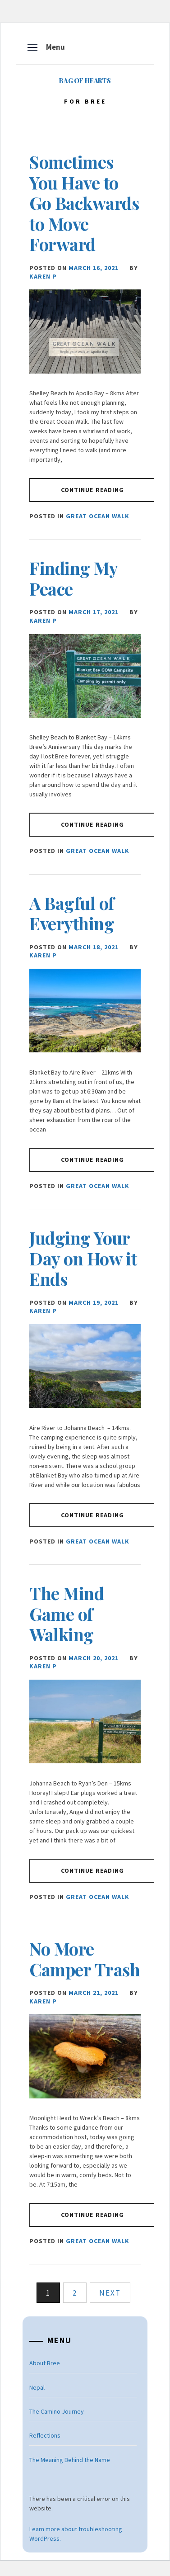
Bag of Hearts (85, 80)
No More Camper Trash (84, 1959)
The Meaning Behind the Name (69, 2460)
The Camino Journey (56, 2411)
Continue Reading (92, 490)
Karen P (43, 276)
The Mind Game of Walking (66, 1614)
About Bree (44, 2363)
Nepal (37, 2387)
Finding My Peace (73, 578)
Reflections (44, 2435)
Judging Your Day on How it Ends (83, 1258)
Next (110, 2293)
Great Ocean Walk (97, 516)
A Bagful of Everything (71, 913)
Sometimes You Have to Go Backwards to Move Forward (84, 203)
